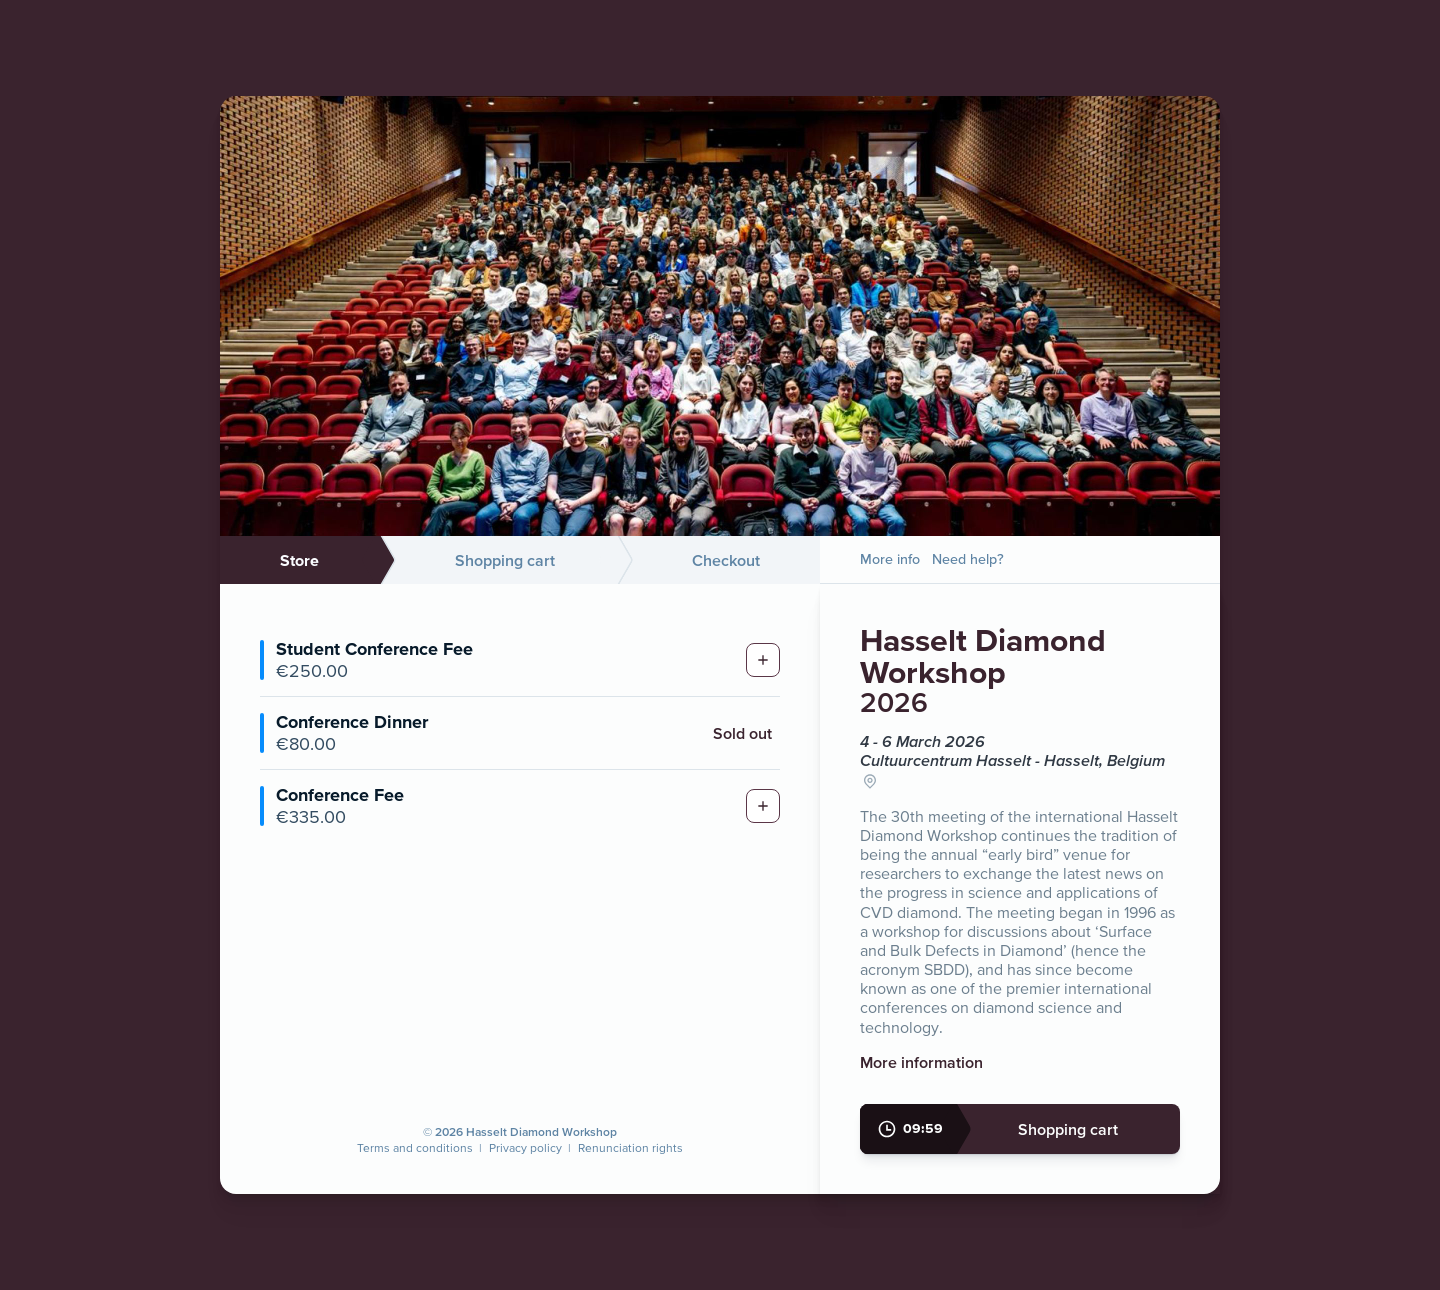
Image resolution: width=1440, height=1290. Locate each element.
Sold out (742, 733)
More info (890, 559)
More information (921, 1062)
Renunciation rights (630, 1147)
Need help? (968, 559)
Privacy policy (525, 1147)
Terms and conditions (415, 1147)
